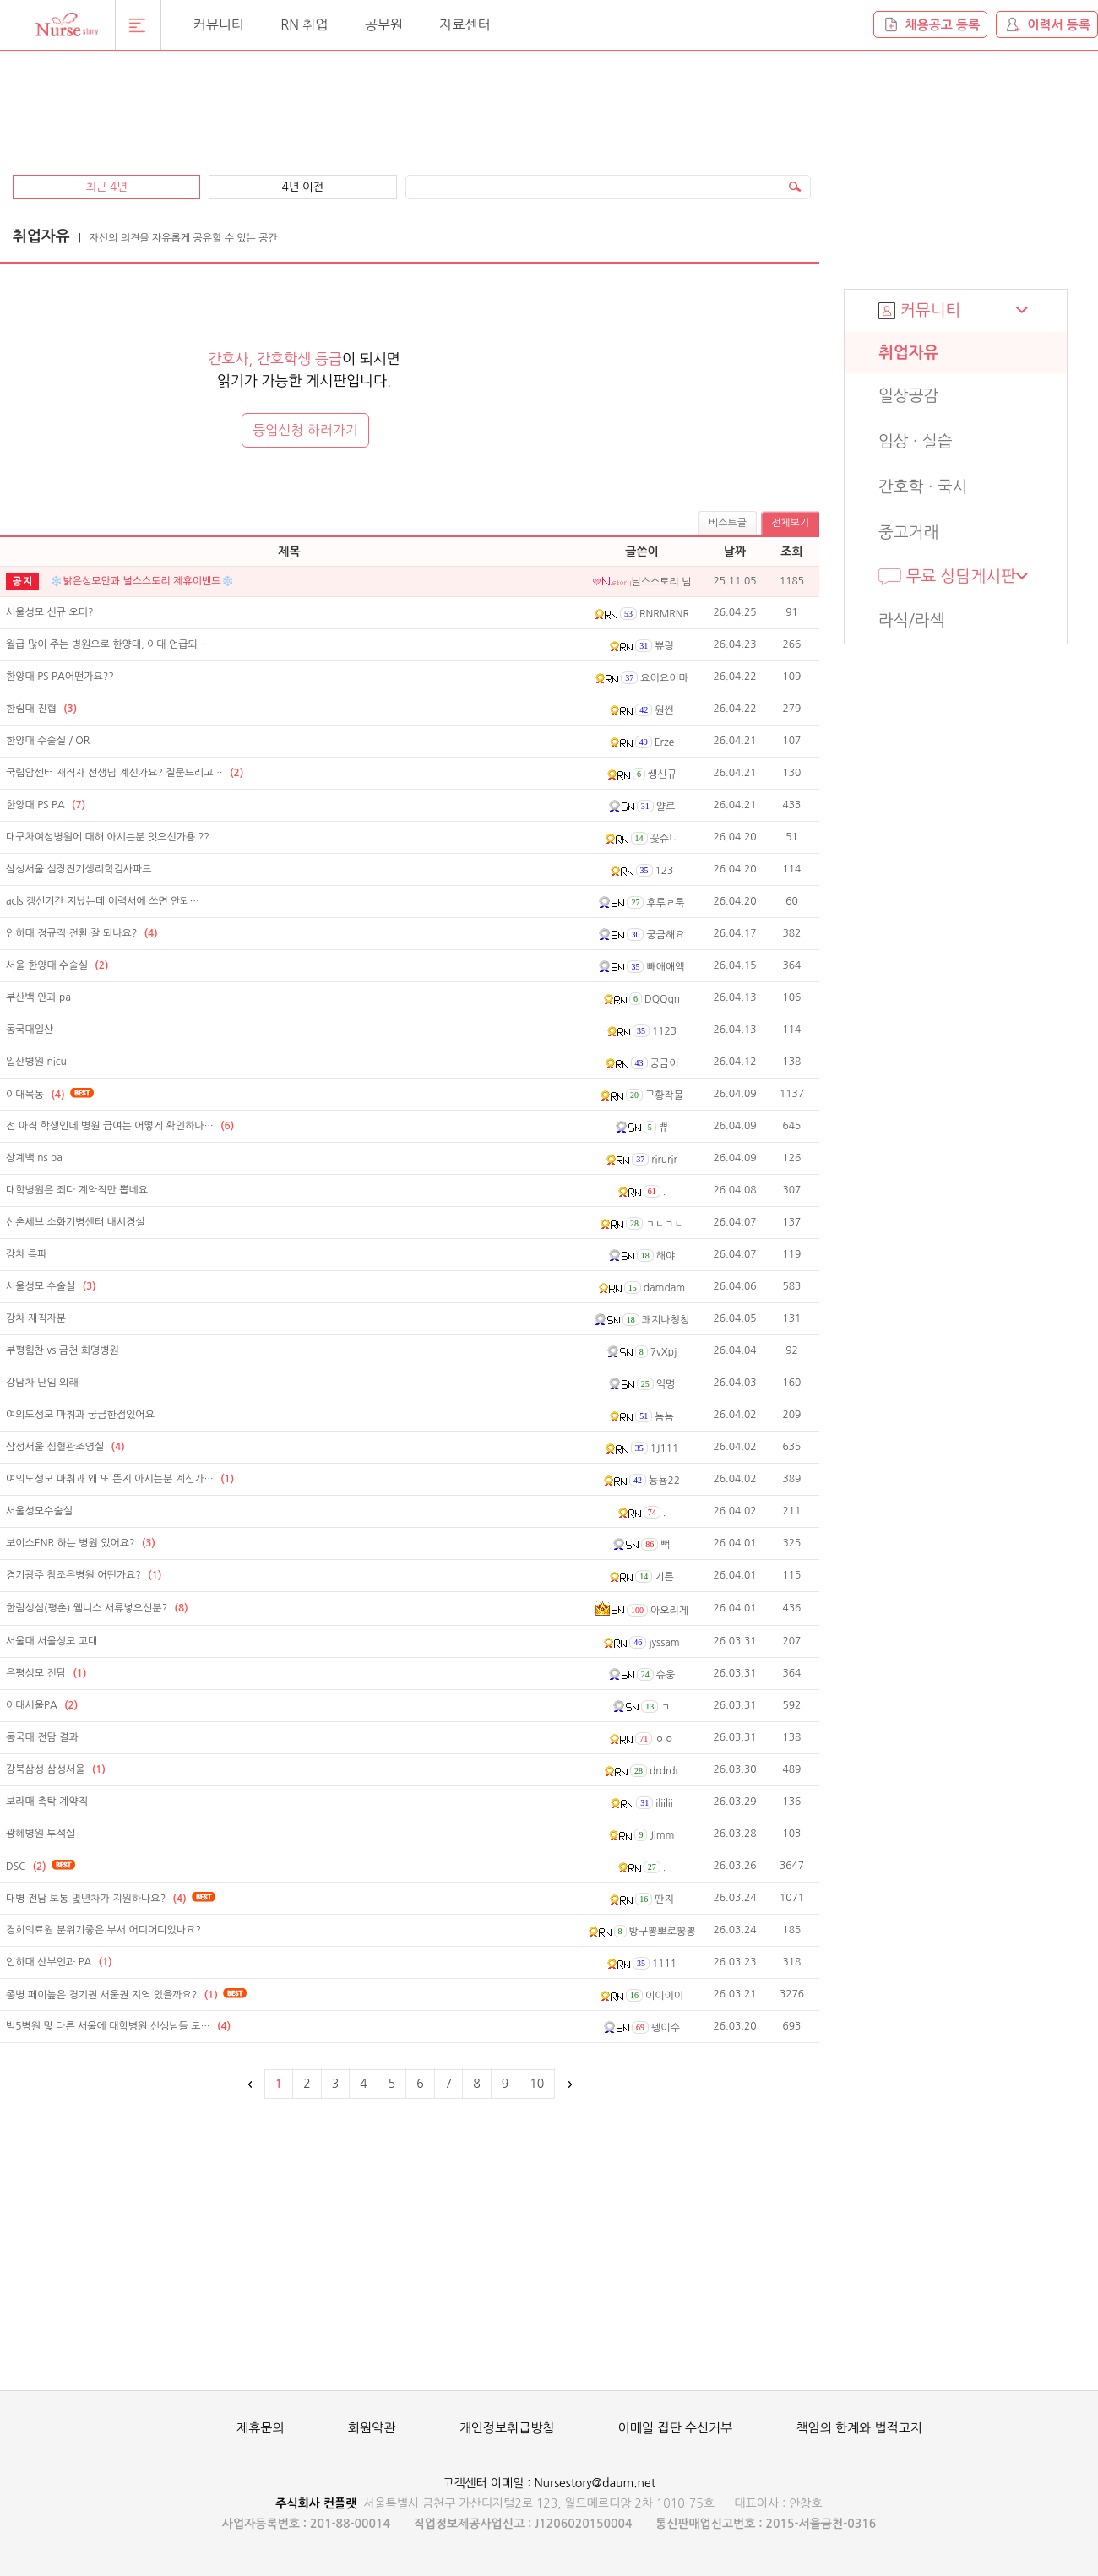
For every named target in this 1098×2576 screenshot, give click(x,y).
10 (537, 2084)
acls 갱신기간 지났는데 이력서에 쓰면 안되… (102, 901)
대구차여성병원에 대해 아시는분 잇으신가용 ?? (107, 837)
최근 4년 (106, 187)
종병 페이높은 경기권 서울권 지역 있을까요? (112, 1995)
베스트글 (728, 523)
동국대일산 (29, 1029)
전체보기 (790, 523)
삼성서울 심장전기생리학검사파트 (79, 869)
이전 (250, 2084)
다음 (568, 2084)
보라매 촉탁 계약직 (47, 1801)
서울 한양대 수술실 (57, 965)
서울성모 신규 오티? (50, 612)
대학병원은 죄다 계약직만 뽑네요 (77, 1190)
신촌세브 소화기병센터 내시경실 (75, 1222)
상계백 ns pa (34, 1158)
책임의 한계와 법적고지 (859, 2427)
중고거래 (908, 532)
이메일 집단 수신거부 (675, 2427)
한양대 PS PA (45, 805)
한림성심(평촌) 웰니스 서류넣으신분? (97, 1608)
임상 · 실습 (915, 441)
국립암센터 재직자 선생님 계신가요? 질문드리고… (124, 773)
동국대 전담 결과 (42, 1737)
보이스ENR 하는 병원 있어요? (80, 1543)
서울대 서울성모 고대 (51, 1641)
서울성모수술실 (39, 1511)
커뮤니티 (218, 24)
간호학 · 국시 (922, 487)
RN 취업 (304, 24)
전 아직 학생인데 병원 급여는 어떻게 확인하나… (120, 1126)
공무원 (384, 24)
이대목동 (35, 1095)
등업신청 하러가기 (305, 430)
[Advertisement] (409, 103)
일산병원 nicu (36, 1062)
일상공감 (908, 396)
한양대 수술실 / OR (48, 741)
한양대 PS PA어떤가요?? (60, 676)
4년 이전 (302, 187)
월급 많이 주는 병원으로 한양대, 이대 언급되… (106, 644)
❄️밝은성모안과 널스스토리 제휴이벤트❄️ (141, 581)
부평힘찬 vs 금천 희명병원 (62, 1350)
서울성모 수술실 (51, 1286)
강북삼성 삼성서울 (56, 1769)
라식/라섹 (911, 620)
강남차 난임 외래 (42, 1383)
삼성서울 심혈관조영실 (65, 1447)
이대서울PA (42, 1705)
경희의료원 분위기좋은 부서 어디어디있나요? (103, 1930)
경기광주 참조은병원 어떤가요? (83, 1575)
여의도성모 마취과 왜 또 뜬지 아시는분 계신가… (120, 1479)
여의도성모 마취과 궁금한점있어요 (80, 1415)
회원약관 (371, 2427)
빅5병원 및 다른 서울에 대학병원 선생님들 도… (118, 2026)
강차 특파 (26, 1254)
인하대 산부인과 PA (59, 1962)
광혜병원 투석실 (40, 1834)
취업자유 (908, 353)
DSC (26, 1866)
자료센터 (464, 24)
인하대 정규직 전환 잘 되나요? (82, 933)
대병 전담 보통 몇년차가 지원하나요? (96, 1899)
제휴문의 (260, 2427)
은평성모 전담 (46, 1673)
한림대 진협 (41, 709)
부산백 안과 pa (38, 997)
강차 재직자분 (36, 1318)
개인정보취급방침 (507, 2427)
